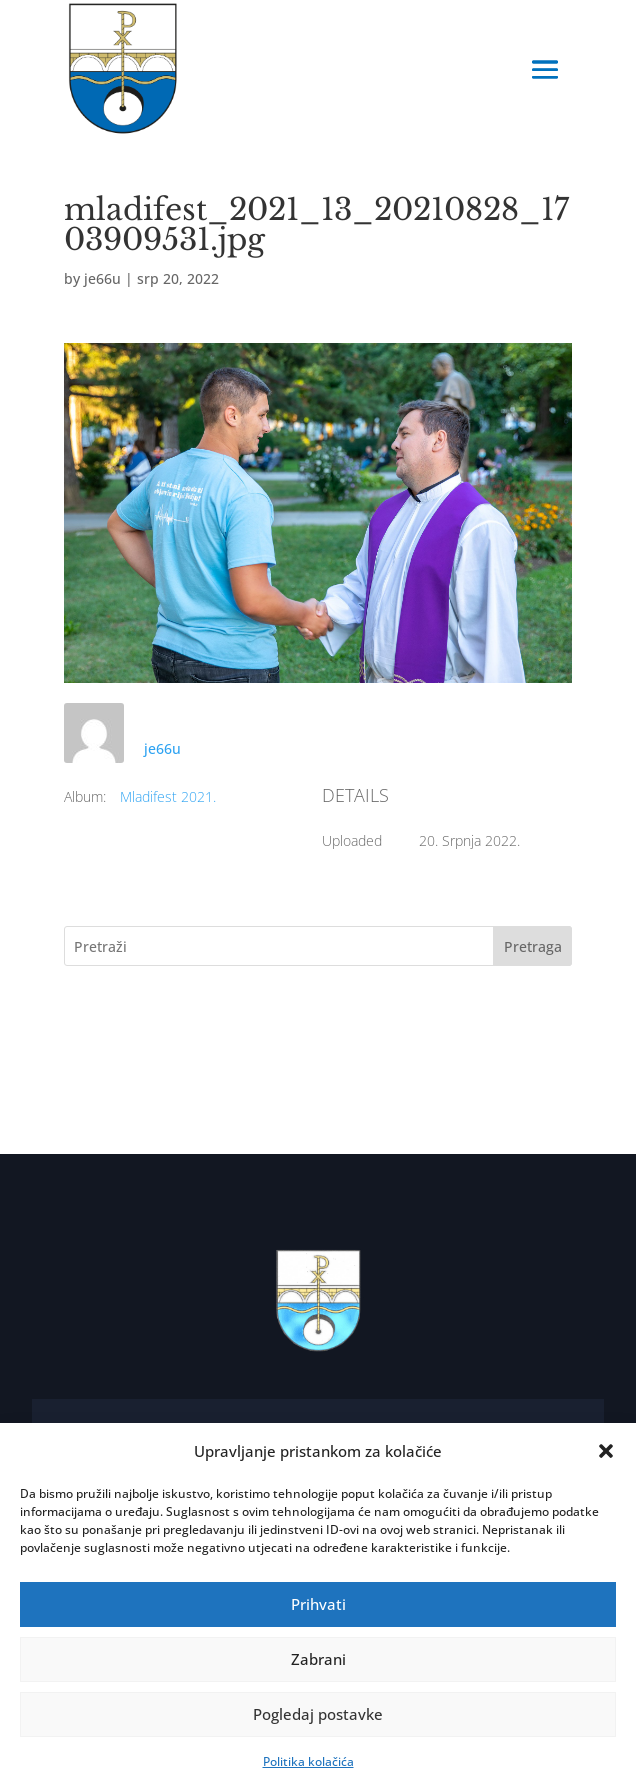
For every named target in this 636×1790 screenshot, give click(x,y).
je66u (102, 278)
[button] (606, 1451)
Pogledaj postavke (318, 1714)
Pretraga (533, 946)
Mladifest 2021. (168, 796)
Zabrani (318, 1659)
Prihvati (318, 1604)
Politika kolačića (308, 1761)
